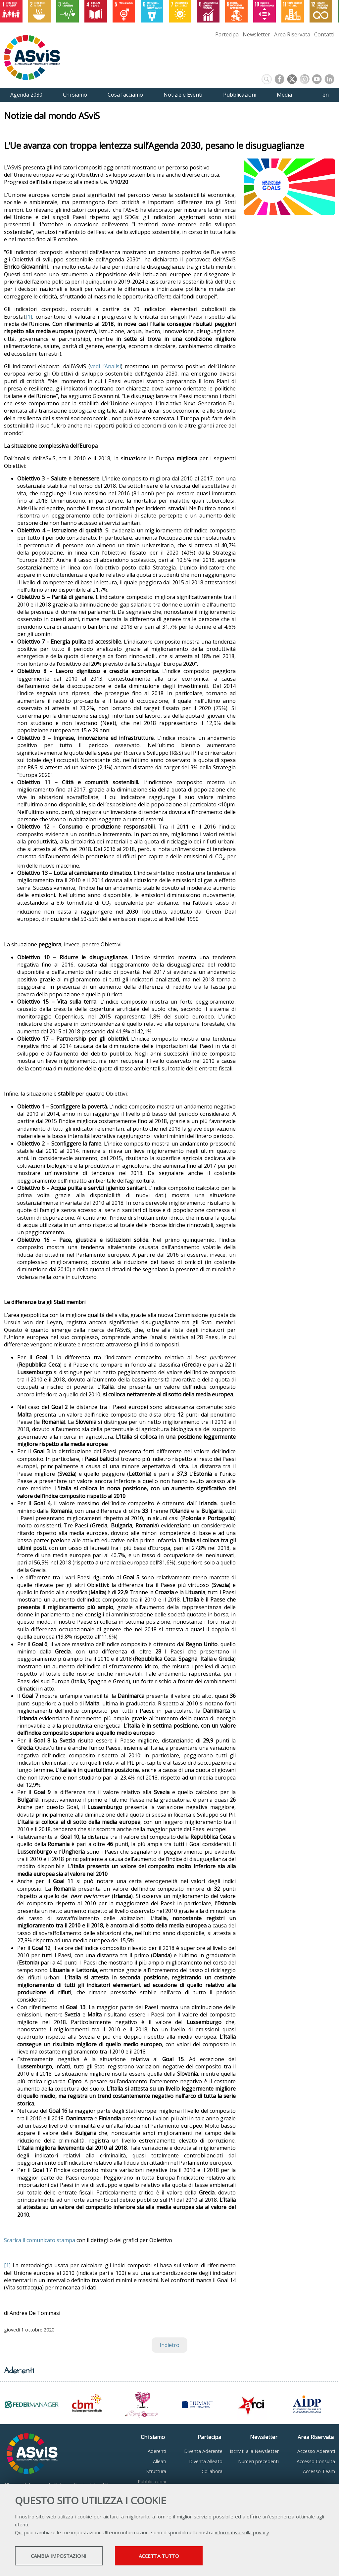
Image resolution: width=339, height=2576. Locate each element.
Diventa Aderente (203, 2451)
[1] (28, 316)
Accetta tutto (186, 2556)
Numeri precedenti (258, 2461)
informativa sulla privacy (242, 2533)
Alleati (159, 2461)
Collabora (212, 2471)
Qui (19, 2533)
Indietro (169, 2345)
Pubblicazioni (152, 2481)
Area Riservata (292, 34)
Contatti (324, 34)
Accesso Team (319, 2471)
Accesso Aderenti (316, 2451)
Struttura (156, 2471)
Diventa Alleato (205, 2461)
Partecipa (227, 34)
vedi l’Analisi (105, 366)
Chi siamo (153, 2437)
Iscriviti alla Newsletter (254, 2451)
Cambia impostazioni (67, 2556)
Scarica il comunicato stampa (39, 2240)
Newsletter (256, 34)
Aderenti (157, 2451)
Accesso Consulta (316, 2461)
